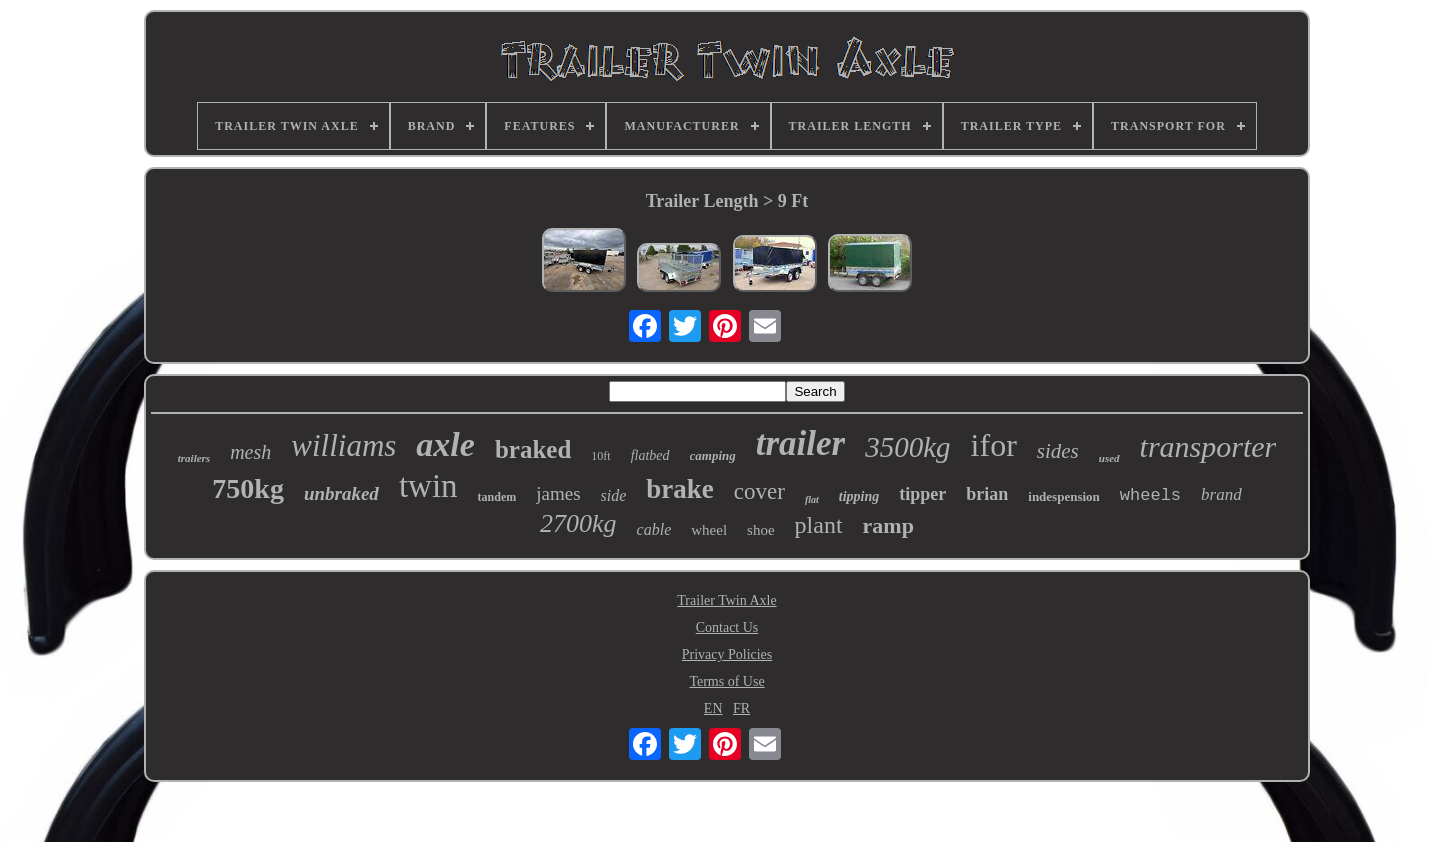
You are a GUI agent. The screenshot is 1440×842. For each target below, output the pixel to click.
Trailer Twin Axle (726, 600)
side (614, 495)
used (1109, 458)
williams (343, 445)
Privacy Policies (727, 654)
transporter (1208, 446)
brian (987, 494)
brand (1221, 494)
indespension (1064, 496)
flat (812, 499)
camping (713, 455)
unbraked (341, 493)
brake (680, 489)
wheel (709, 530)
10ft (600, 456)
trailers (194, 458)
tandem (497, 497)
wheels (1150, 495)
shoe (761, 530)
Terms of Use (726, 681)
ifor (994, 445)
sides (1058, 451)
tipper (922, 494)
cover (759, 491)
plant (819, 525)
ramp (888, 525)
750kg (248, 488)
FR (741, 708)
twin (428, 486)
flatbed (650, 455)
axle (445, 444)
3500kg (907, 447)
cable (654, 529)
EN (713, 708)
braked (533, 449)
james (558, 493)
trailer (800, 443)
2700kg (578, 523)
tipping (859, 496)
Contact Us (727, 627)
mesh (250, 452)
